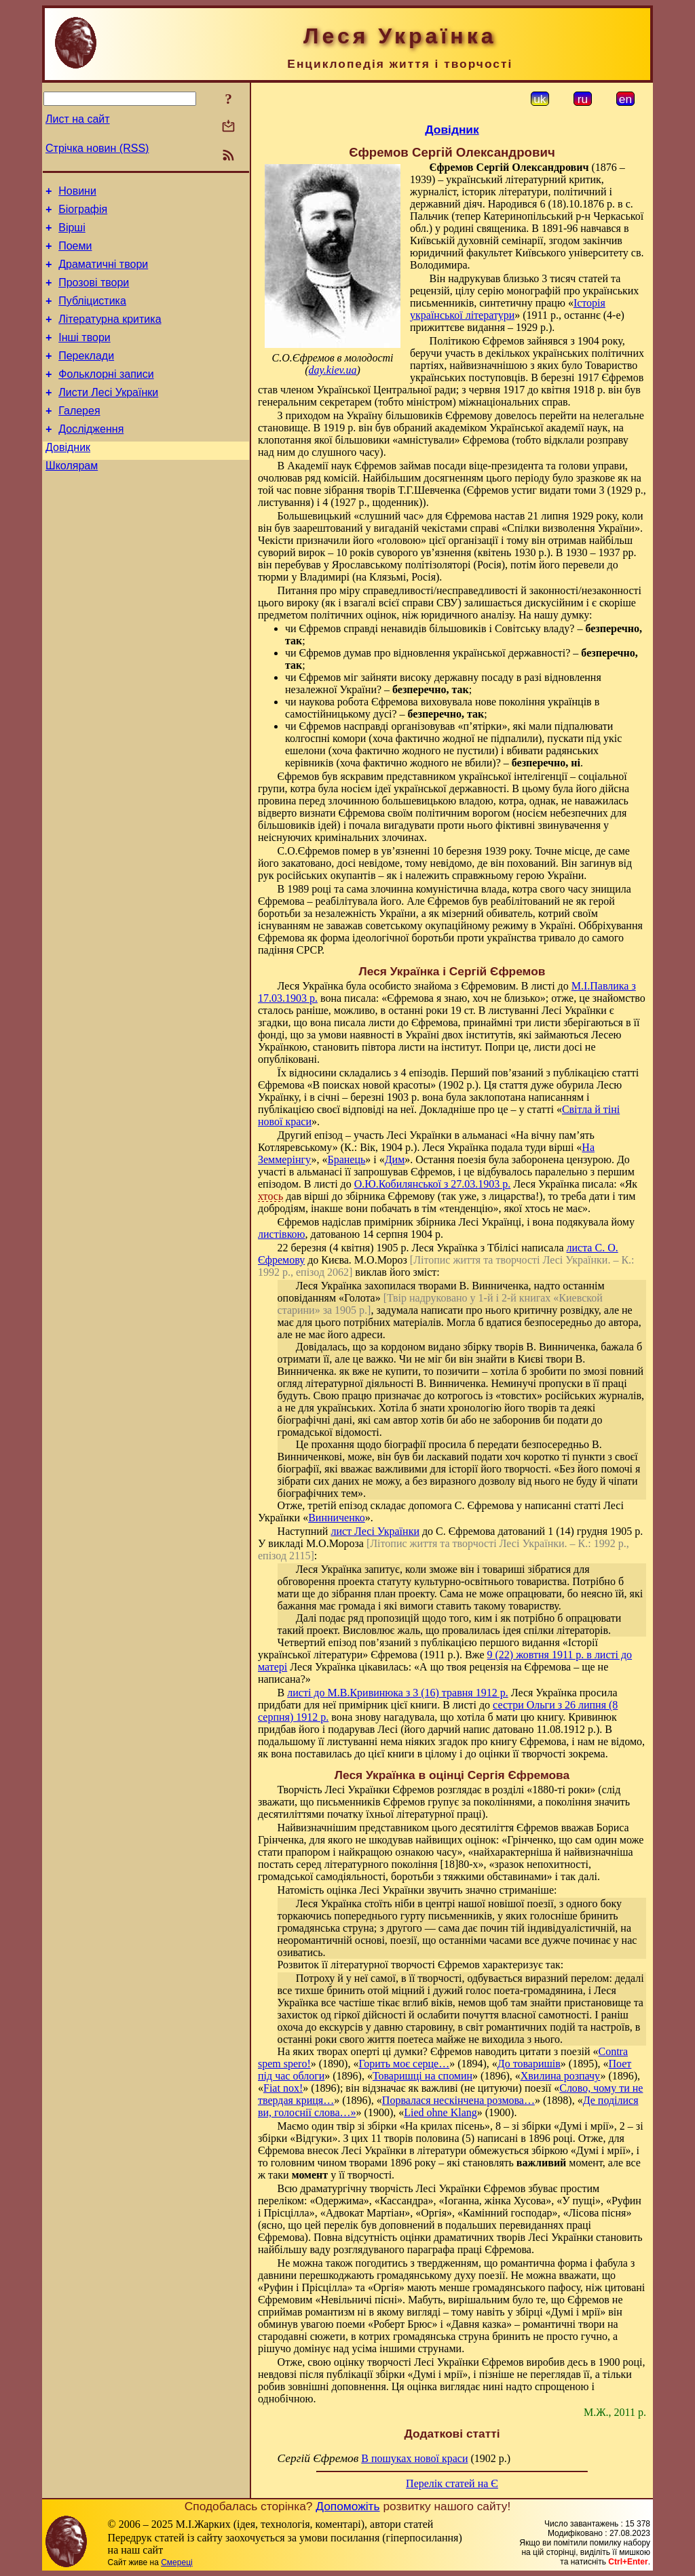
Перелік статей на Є (452, 2483)
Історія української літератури (507, 309)
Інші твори (84, 356)
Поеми (75, 254)
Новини (77, 193)
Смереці (176, 2562)
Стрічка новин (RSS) (97, 148)
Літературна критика (109, 335)
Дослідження (91, 457)
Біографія (82, 213)
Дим (395, 1159)
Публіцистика (92, 315)
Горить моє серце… (403, 2063)
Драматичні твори (103, 274)
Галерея (79, 437)
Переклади (86, 376)
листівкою (281, 1234)
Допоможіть (347, 2506)
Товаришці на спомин (422, 2076)
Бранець (346, 1159)
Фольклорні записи (105, 396)
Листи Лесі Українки (108, 417)
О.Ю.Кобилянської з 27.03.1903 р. (432, 1184)
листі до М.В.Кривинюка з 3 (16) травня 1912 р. (397, 1692)
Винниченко (336, 1517)
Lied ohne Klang (440, 2112)
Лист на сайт (77, 119)
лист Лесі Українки (375, 1531)
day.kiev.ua (333, 370)
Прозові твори (93, 294)
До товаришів (529, 2063)
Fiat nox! (283, 2088)
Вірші (72, 233)
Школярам (71, 498)
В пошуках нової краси (414, 2458)
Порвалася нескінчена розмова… (458, 2100)
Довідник (67, 478)
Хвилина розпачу (561, 2076)
